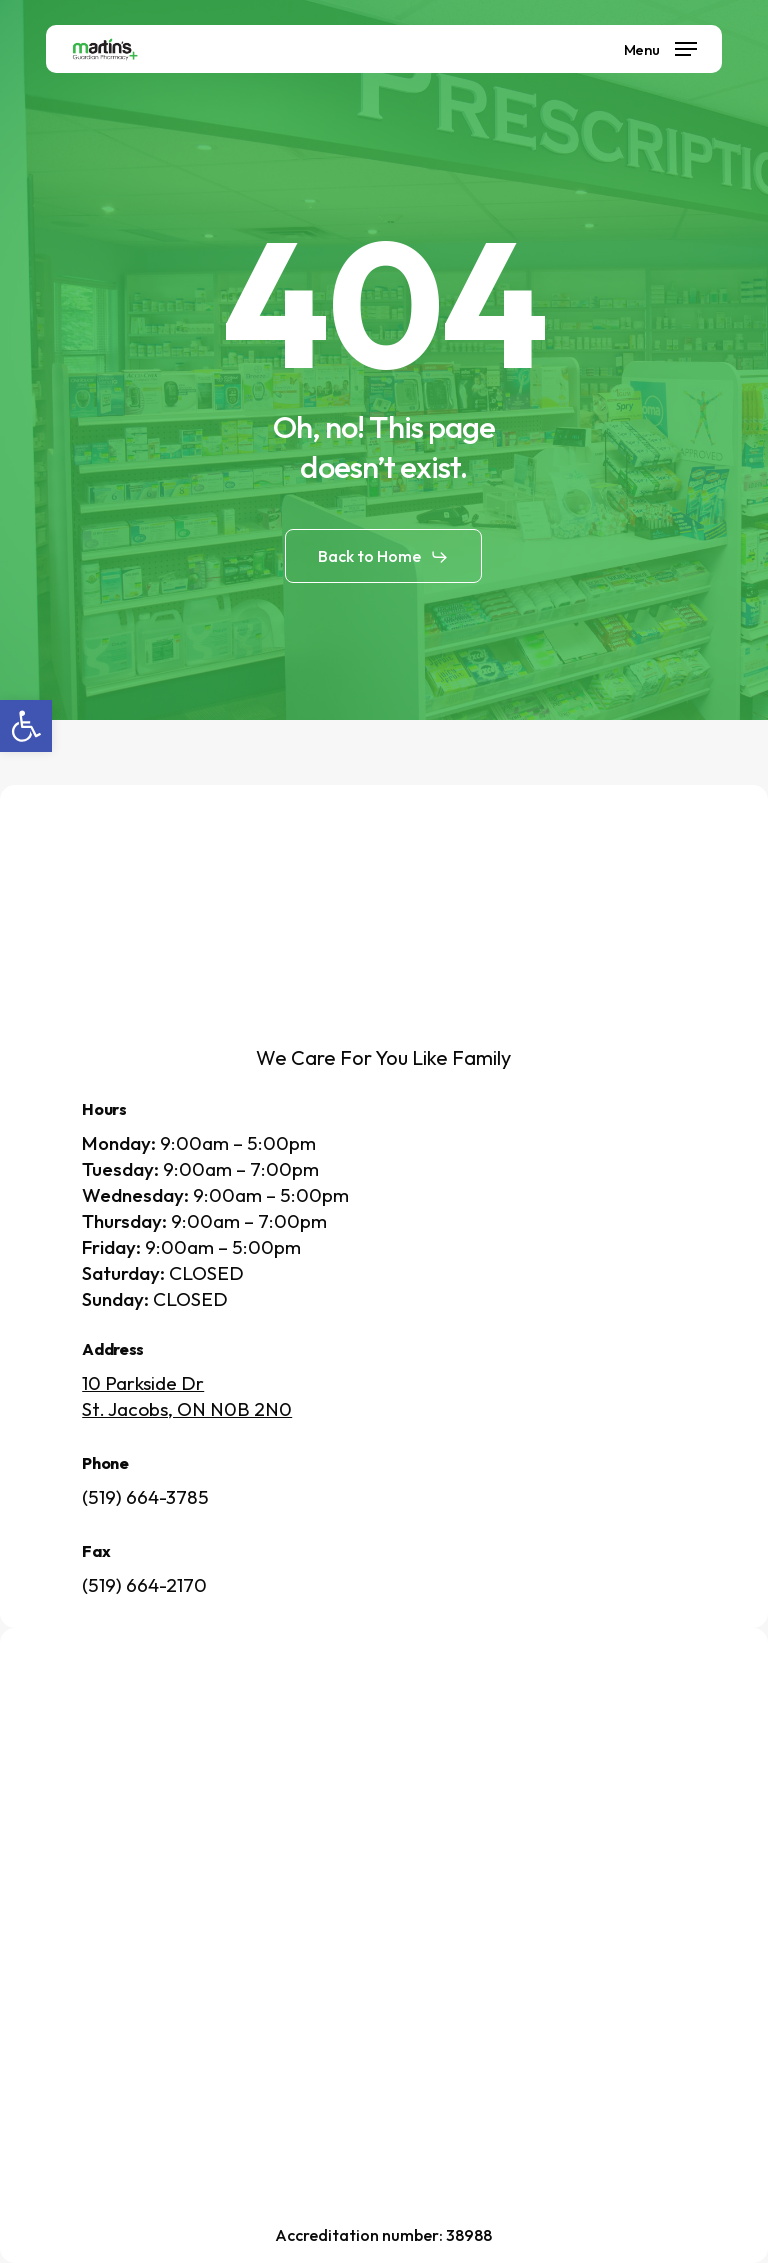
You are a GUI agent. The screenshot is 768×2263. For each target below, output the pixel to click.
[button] (26, 726)
